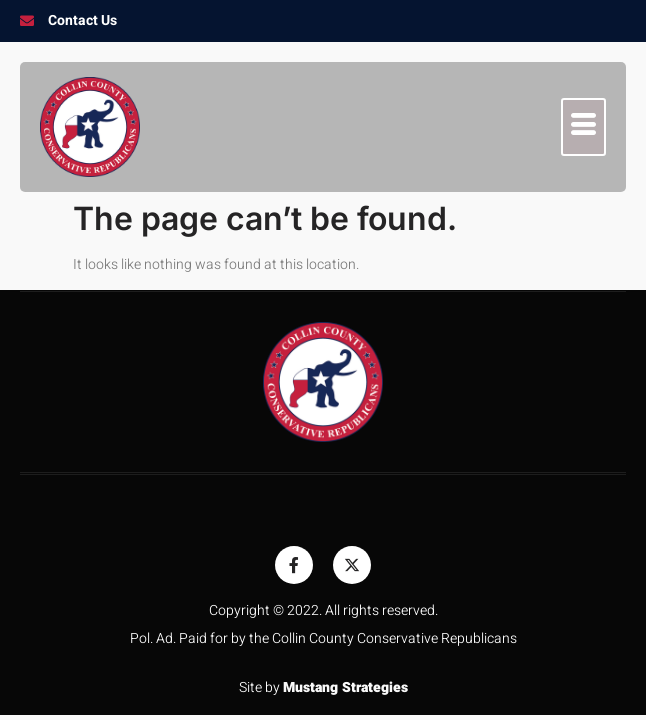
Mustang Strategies (345, 687)
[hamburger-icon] (583, 127)
